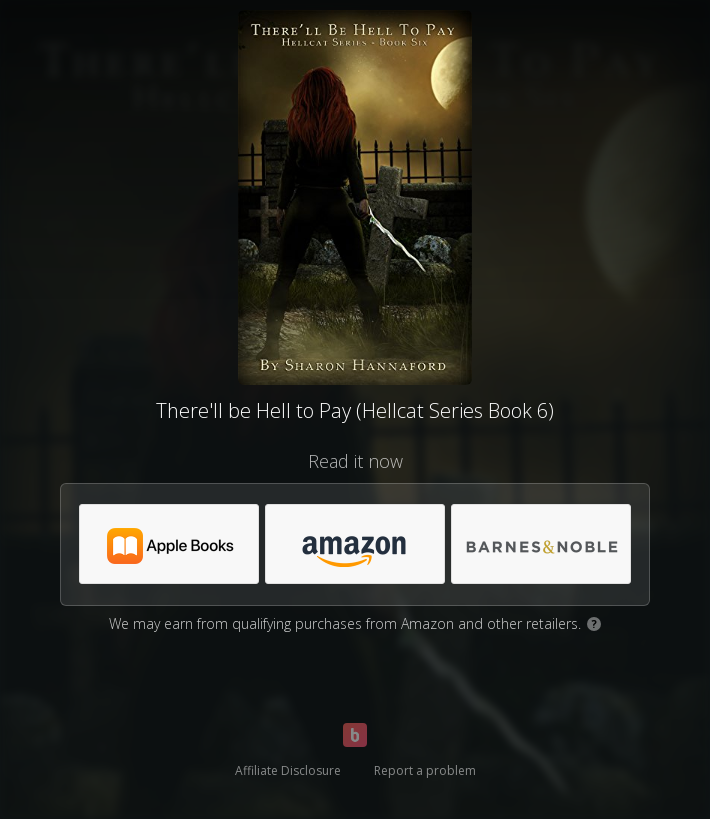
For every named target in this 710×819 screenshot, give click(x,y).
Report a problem (425, 770)
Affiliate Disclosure (288, 770)
